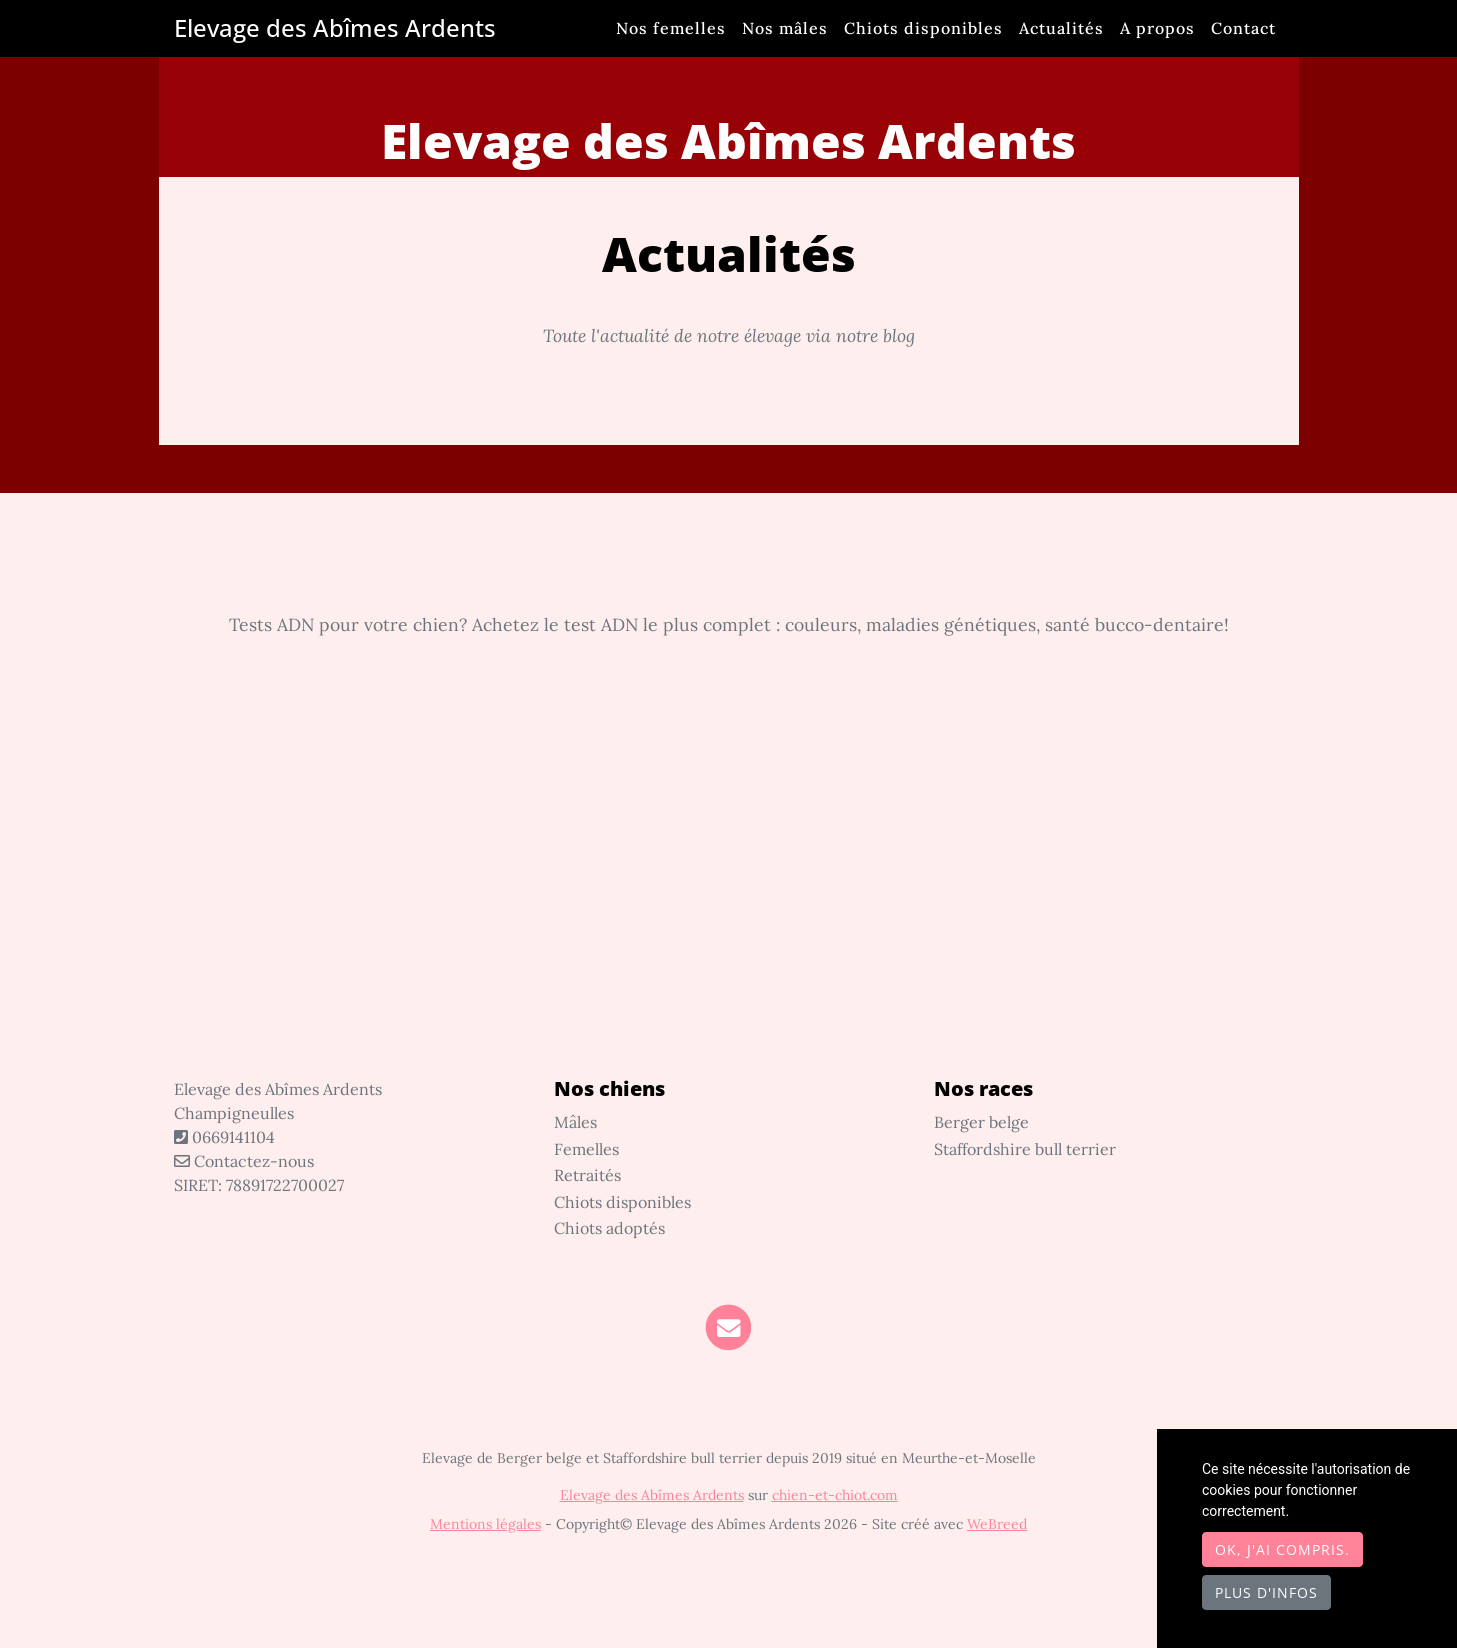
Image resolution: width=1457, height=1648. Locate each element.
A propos (1157, 28)
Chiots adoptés (609, 1228)
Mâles (575, 1122)
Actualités (1061, 28)
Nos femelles (671, 28)
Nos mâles (785, 28)
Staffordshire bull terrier (1025, 1149)
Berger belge (981, 1122)
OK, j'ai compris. (1282, 1549)
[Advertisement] (729, 889)
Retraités (587, 1175)
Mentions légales (485, 1524)
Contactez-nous (244, 1161)
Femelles (586, 1149)
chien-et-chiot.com (835, 1495)
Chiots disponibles (923, 28)
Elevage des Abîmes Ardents (335, 27)
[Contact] (728, 1326)
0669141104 (233, 1137)
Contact (1243, 28)
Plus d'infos (1266, 1592)
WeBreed (997, 1524)
